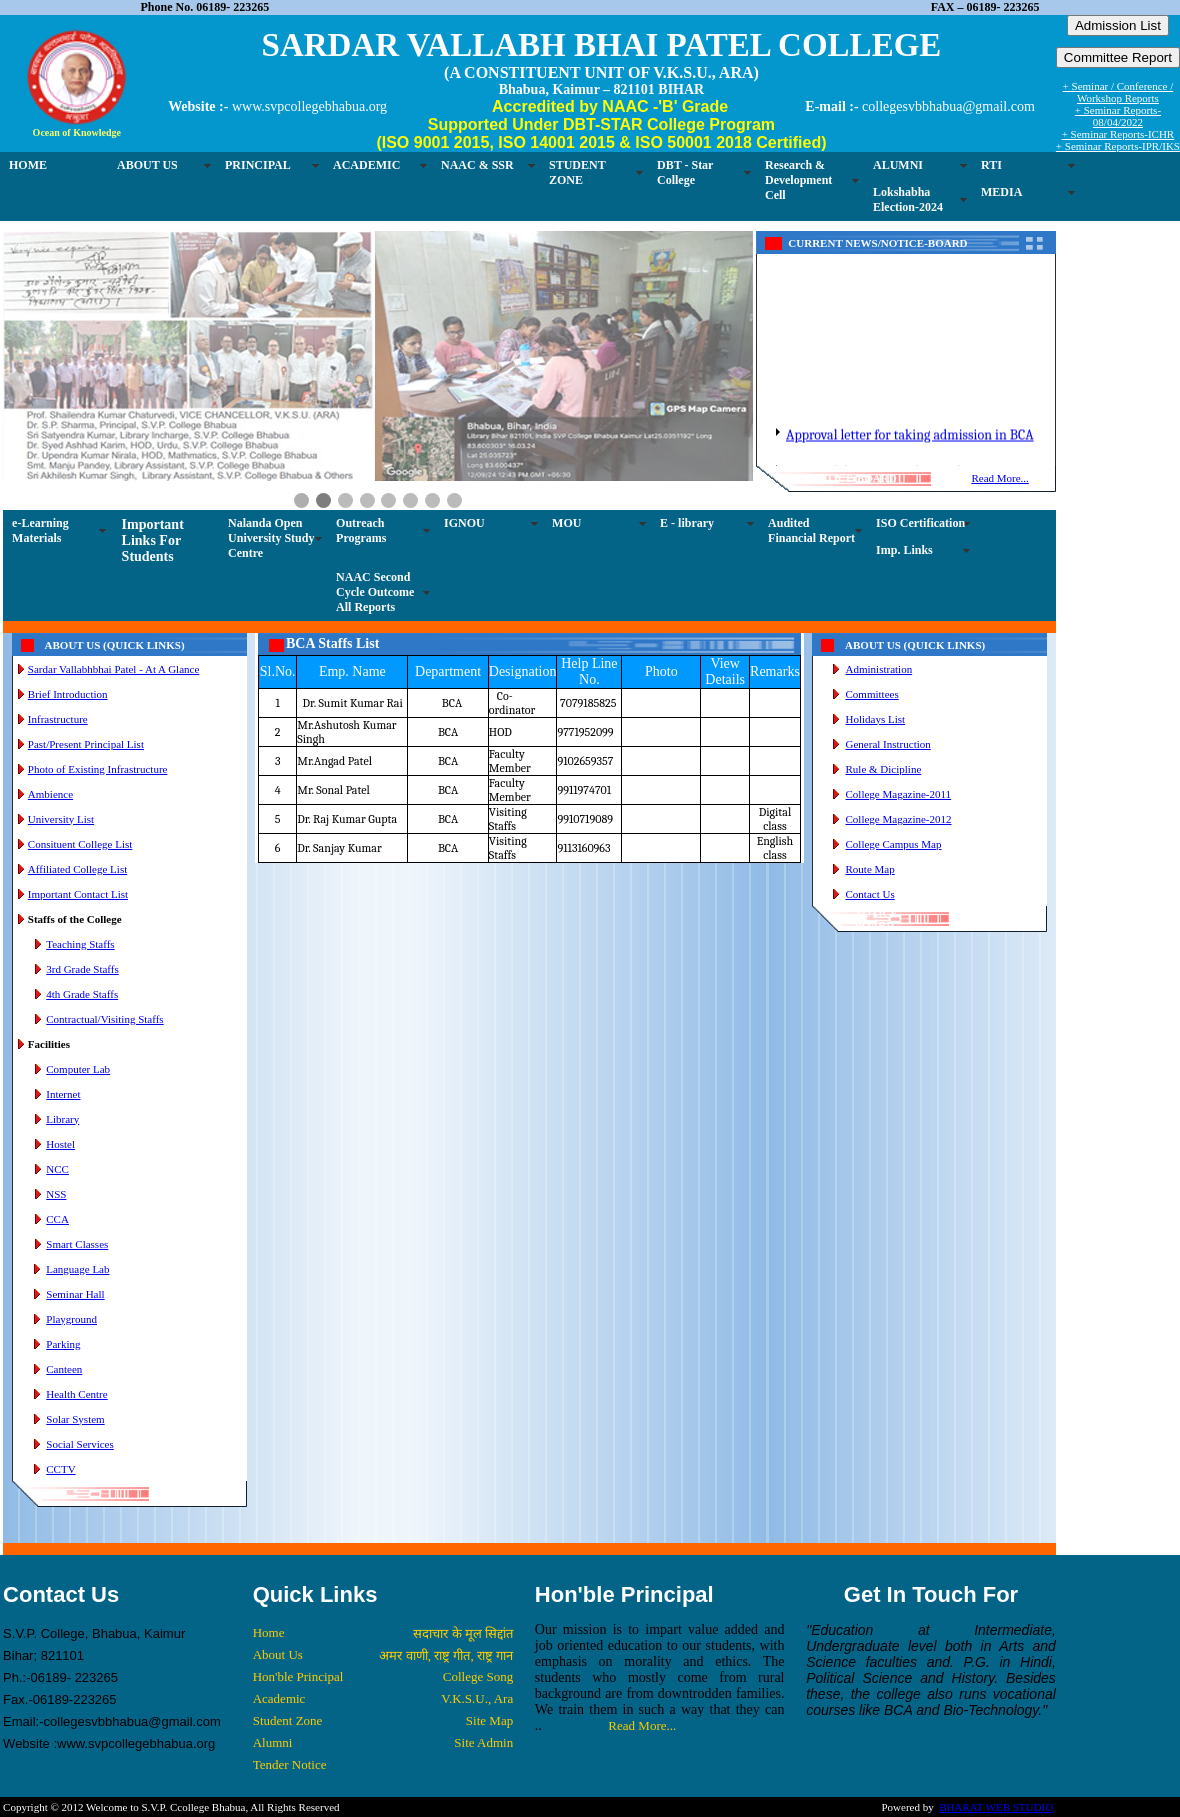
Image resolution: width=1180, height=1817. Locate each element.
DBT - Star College (685, 172)
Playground (71, 1319)
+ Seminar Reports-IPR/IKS (1118, 146)
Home (269, 1632)
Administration (879, 669)
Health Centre (76, 1394)
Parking (63, 1344)
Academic (279, 1698)
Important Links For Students (153, 540)
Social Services (80, 1444)
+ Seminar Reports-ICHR (1118, 134)
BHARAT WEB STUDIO (996, 1807)
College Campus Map (894, 844)
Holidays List (876, 719)
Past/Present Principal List (86, 744)
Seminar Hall (75, 1294)
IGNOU (464, 523)
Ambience (50, 794)
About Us (278, 1654)
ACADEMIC (366, 165)
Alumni (273, 1742)
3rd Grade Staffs (82, 969)
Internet (63, 1094)
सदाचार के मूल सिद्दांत (463, 1633)
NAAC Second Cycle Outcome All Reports (375, 592)
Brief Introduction (68, 694)
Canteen (64, 1369)
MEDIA (1001, 192)
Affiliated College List (77, 869)
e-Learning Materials (40, 530)
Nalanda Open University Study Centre (271, 538)
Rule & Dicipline (884, 769)
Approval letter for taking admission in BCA (910, 461)
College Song (478, 1676)
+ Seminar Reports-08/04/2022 (1118, 116)
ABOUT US (147, 165)
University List (61, 819)
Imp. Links (904, 550)
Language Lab (77, 1269)
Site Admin (483, 1742)
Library (62, 1119)
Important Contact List (78, 894)
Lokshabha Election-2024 (908, 199)
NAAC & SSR (477, 165)
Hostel (60, 1144)
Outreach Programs (361, 530)
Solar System (75, 1419)
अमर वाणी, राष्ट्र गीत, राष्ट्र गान (446, 1655)
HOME (28, 165)
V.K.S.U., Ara (477, 1698)
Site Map (489, 1720)
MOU (566, 523)
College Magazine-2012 (899, 819)
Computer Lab (78, 1069)
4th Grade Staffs (82, 994)
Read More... (999, 478)
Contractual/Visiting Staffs (104, 1019)
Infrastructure (58, 719)
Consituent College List (80, 844)
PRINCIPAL (258, 165)
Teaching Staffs (80, 944)
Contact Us (870, 894)
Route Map (870, 869)
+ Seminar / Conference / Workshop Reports (1118, 92)
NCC (57, 1169)
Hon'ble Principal (298, 1676)
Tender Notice (290, 1764)
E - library (687, 523)
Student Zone (288, 1720)
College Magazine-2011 (899, 794)
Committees (872, 694)
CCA (57, 1219)
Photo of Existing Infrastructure (98, 769)
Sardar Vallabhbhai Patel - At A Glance (113, 669)
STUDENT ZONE (577, 172)
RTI (991, 165)
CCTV (60, 1469)
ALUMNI (898, 165)
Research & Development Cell (798, 180)
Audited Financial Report (811, 530)
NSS (56, 1194)
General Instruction (888, 744)
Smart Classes (77, 1244)
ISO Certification (920, 523)
